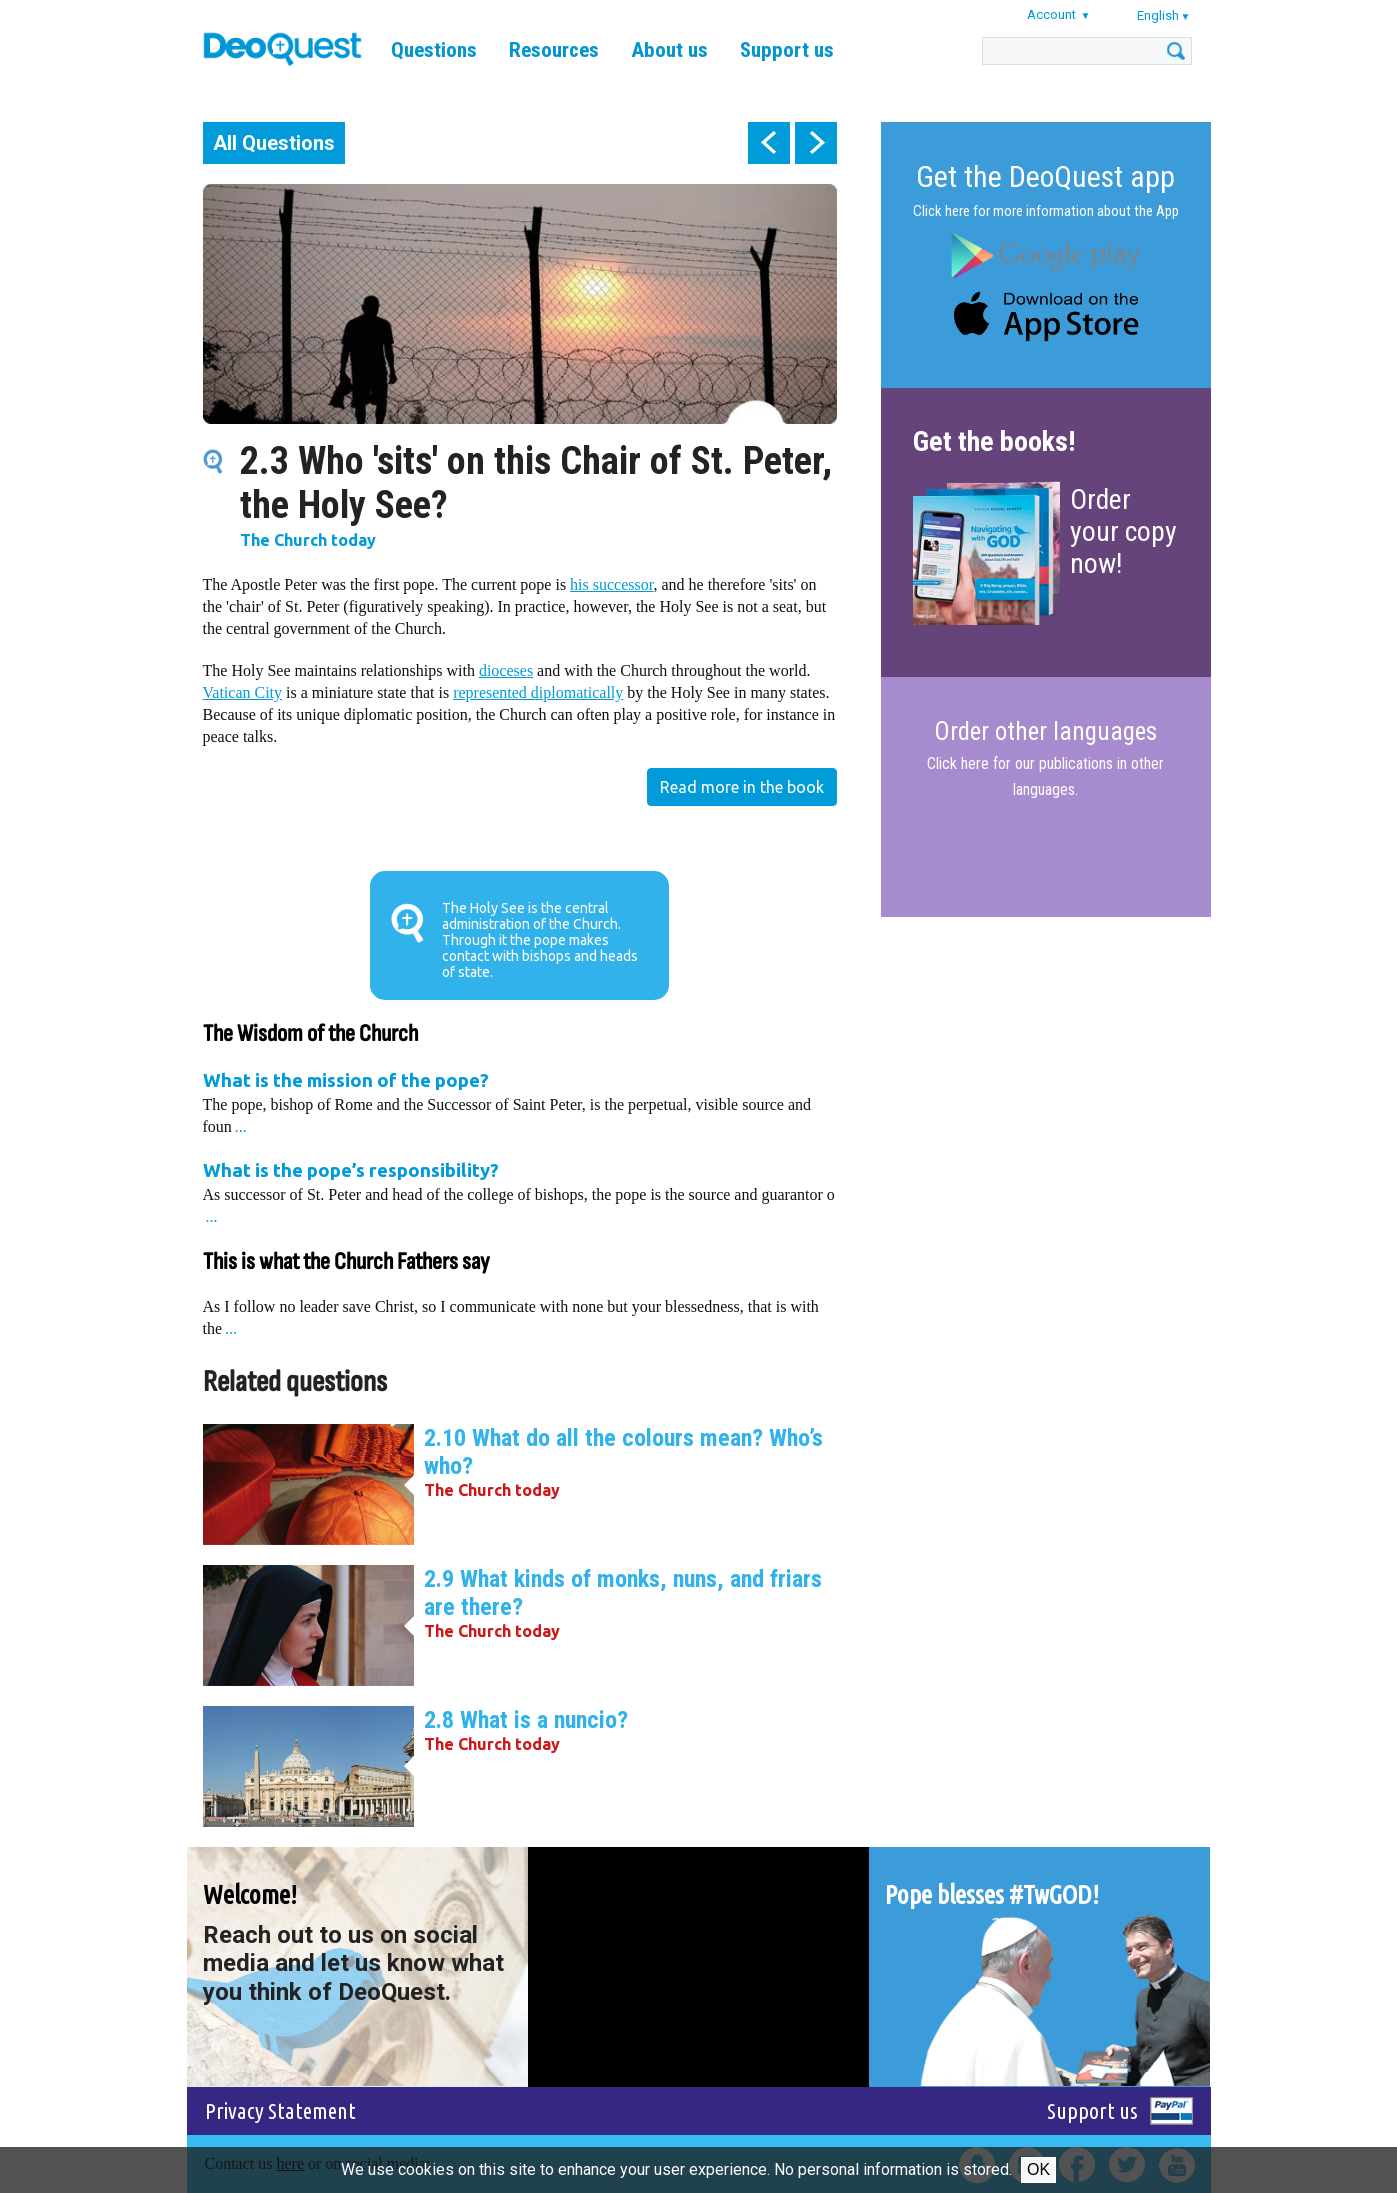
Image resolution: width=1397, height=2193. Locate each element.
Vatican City (243, 692)
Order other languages (1045, 732)
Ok (1038, 2169)
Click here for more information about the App (1046, 211)
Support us (787, 50)
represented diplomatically (538, 692)
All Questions (274, 143)
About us (669, 50)
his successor (611, 584)
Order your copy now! (1123, 531)
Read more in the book (742, 787)
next (816, 143)
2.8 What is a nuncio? (526, 1720)
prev (769, 143)
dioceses (506, 670)
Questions (434, 50)
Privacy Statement (280, 2110)
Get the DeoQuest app (1045, 176)
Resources (554, 50)
